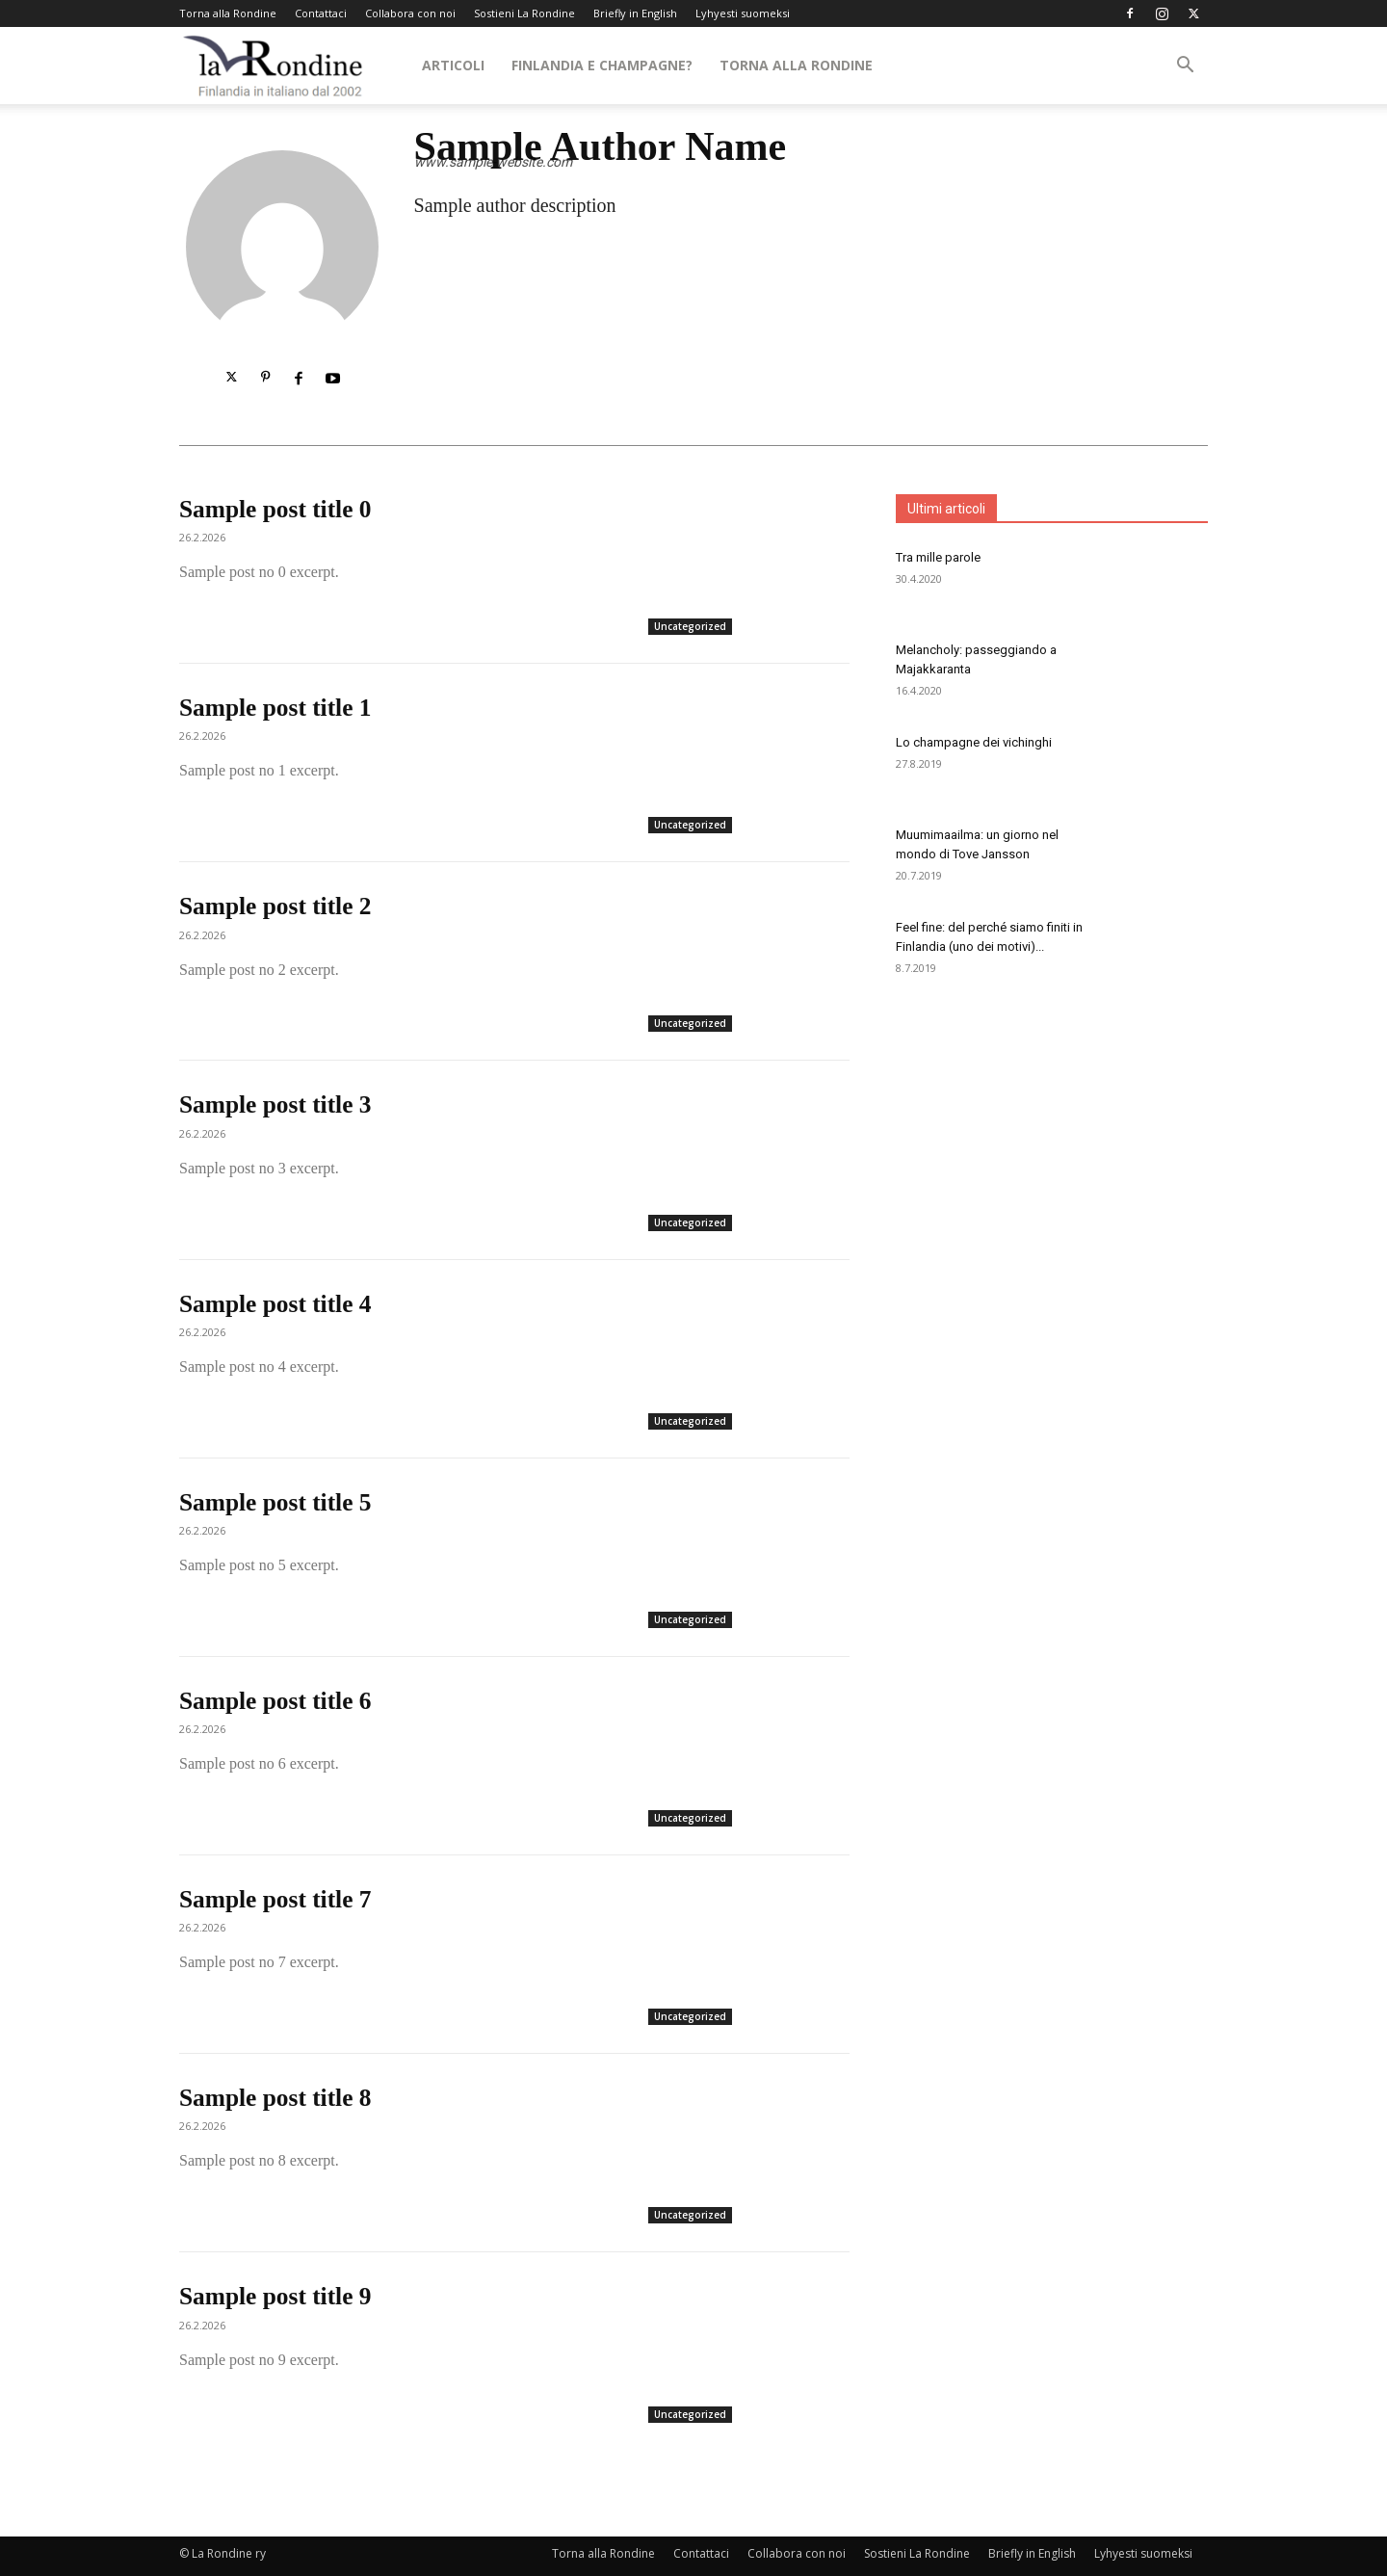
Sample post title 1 (277, 708)
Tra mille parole (938, 557)
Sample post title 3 (277, 1104)
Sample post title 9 (277, 2296)
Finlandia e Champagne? (602, 65)
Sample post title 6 (277, 1701)
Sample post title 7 (277, 1899)
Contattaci (321, 13)
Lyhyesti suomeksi (742, 13)
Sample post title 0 (277, 509)
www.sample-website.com (493, 162)
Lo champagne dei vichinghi (974, 742)
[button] (1185, 67)
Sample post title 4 (277, 1304)
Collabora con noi (410, 13)
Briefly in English (635, 13)
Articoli (453, 65)
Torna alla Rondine (227, 13)
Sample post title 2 (277, 906)
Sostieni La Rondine (524, 13)
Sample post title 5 (277, 1502)
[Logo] (273, 66)
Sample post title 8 (277, 2098)
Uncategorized (690, 626)
